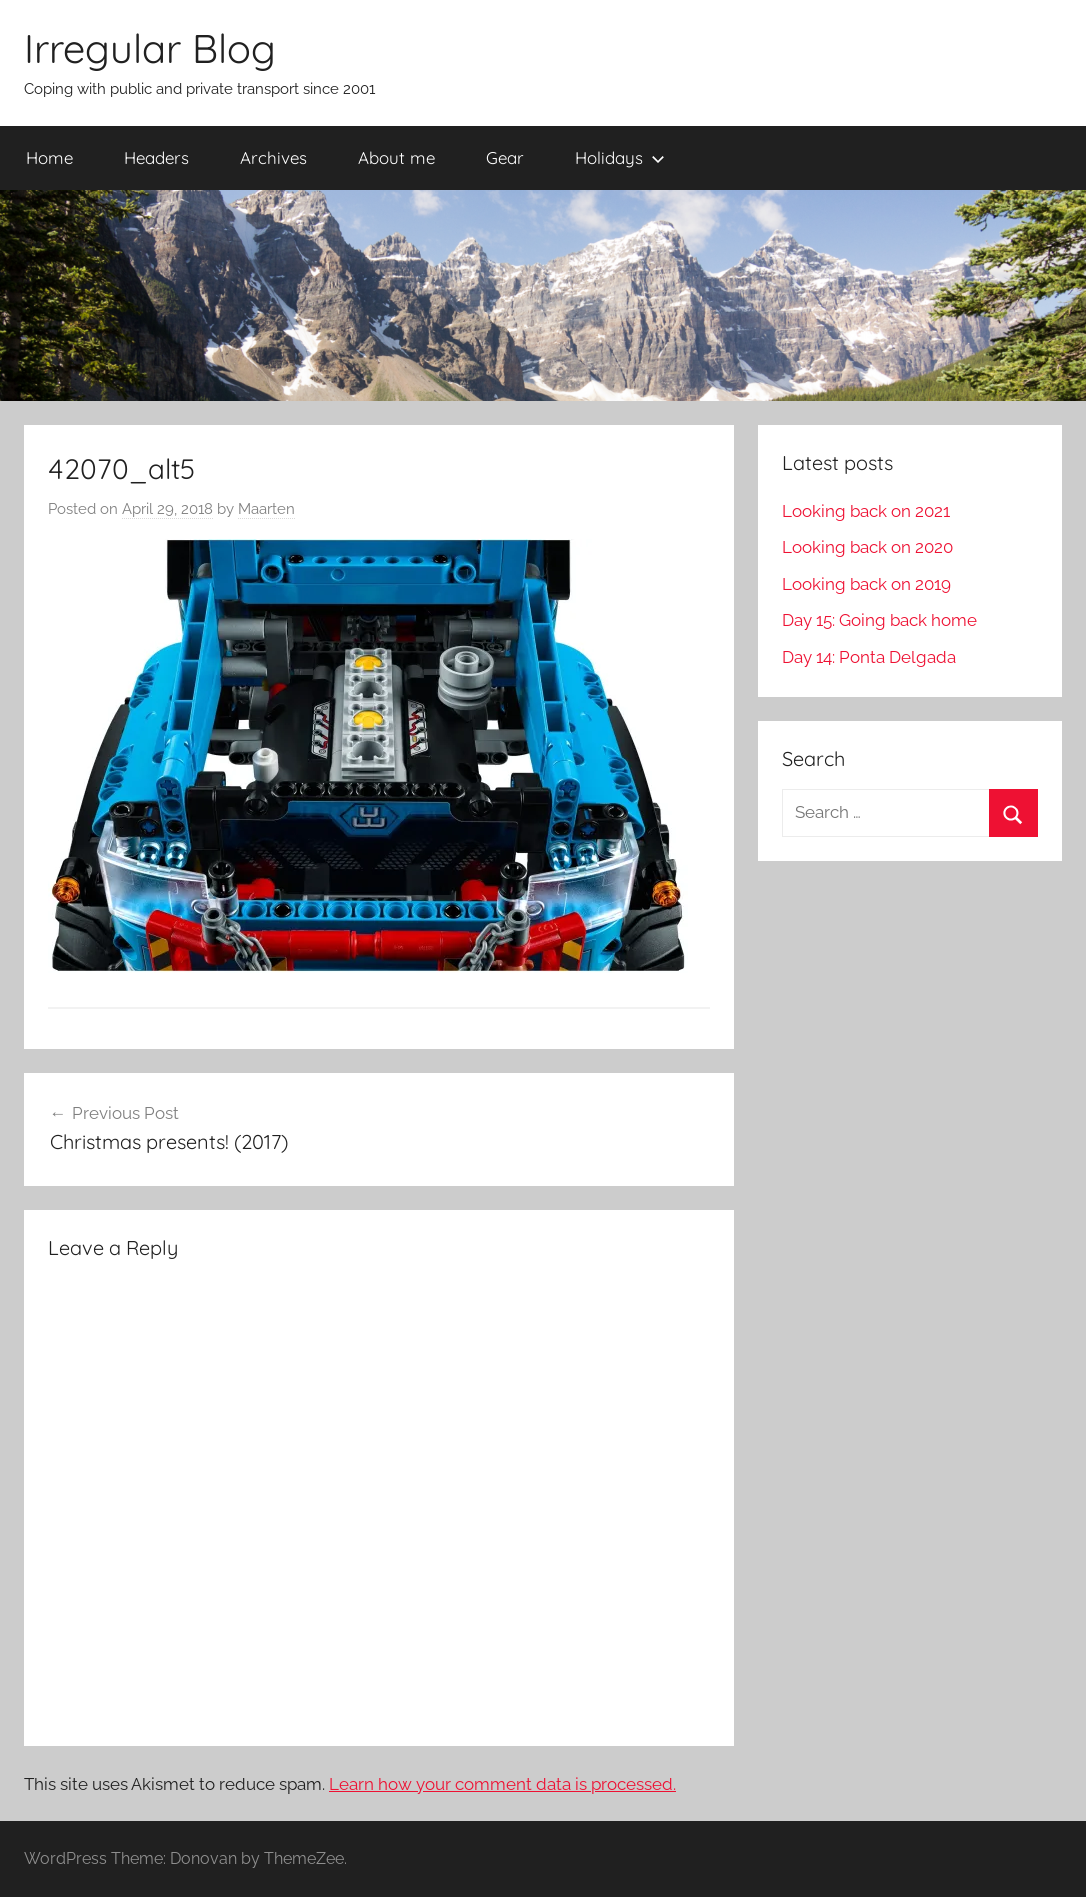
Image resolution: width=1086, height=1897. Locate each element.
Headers (156, 157)
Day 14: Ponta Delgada (869, 657)
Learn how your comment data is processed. (502, 1784)
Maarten (266, 509)
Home (49, 157)
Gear (505, 157)
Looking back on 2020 (867, 547)
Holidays (620, 157)
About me (396, 157)
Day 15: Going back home (879, 620)
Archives (273, 157)
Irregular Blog (150, 48)
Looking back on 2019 (866, 584)
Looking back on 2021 (866, 511)
